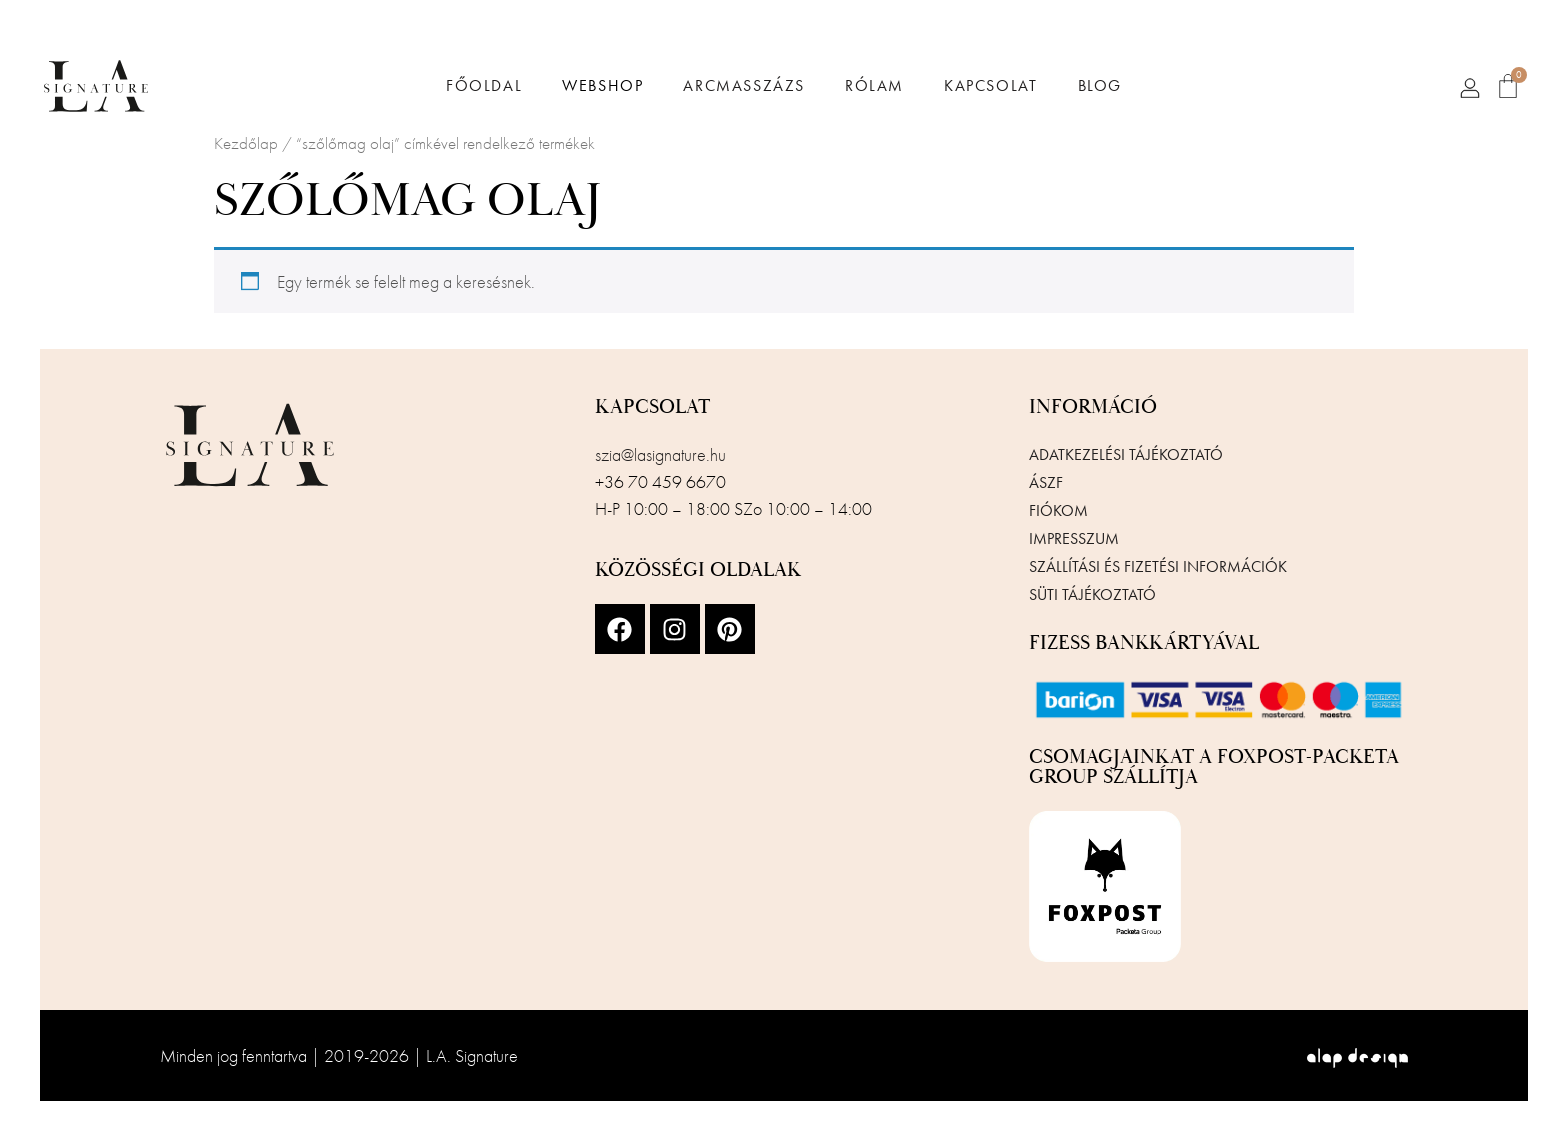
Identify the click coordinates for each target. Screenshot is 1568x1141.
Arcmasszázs (744, 86)
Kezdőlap (246, 143)
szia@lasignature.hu (660, 454)
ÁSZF (1046, 482)
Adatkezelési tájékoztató (1126, 454)
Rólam (874, 86)
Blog (1100, 86)
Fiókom (1058, 510)
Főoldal (484, 86)
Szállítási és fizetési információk (1158, 566)
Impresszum (1074, 538)
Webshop (602, 86)
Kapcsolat (990, 86)
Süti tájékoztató (1092, 594)
